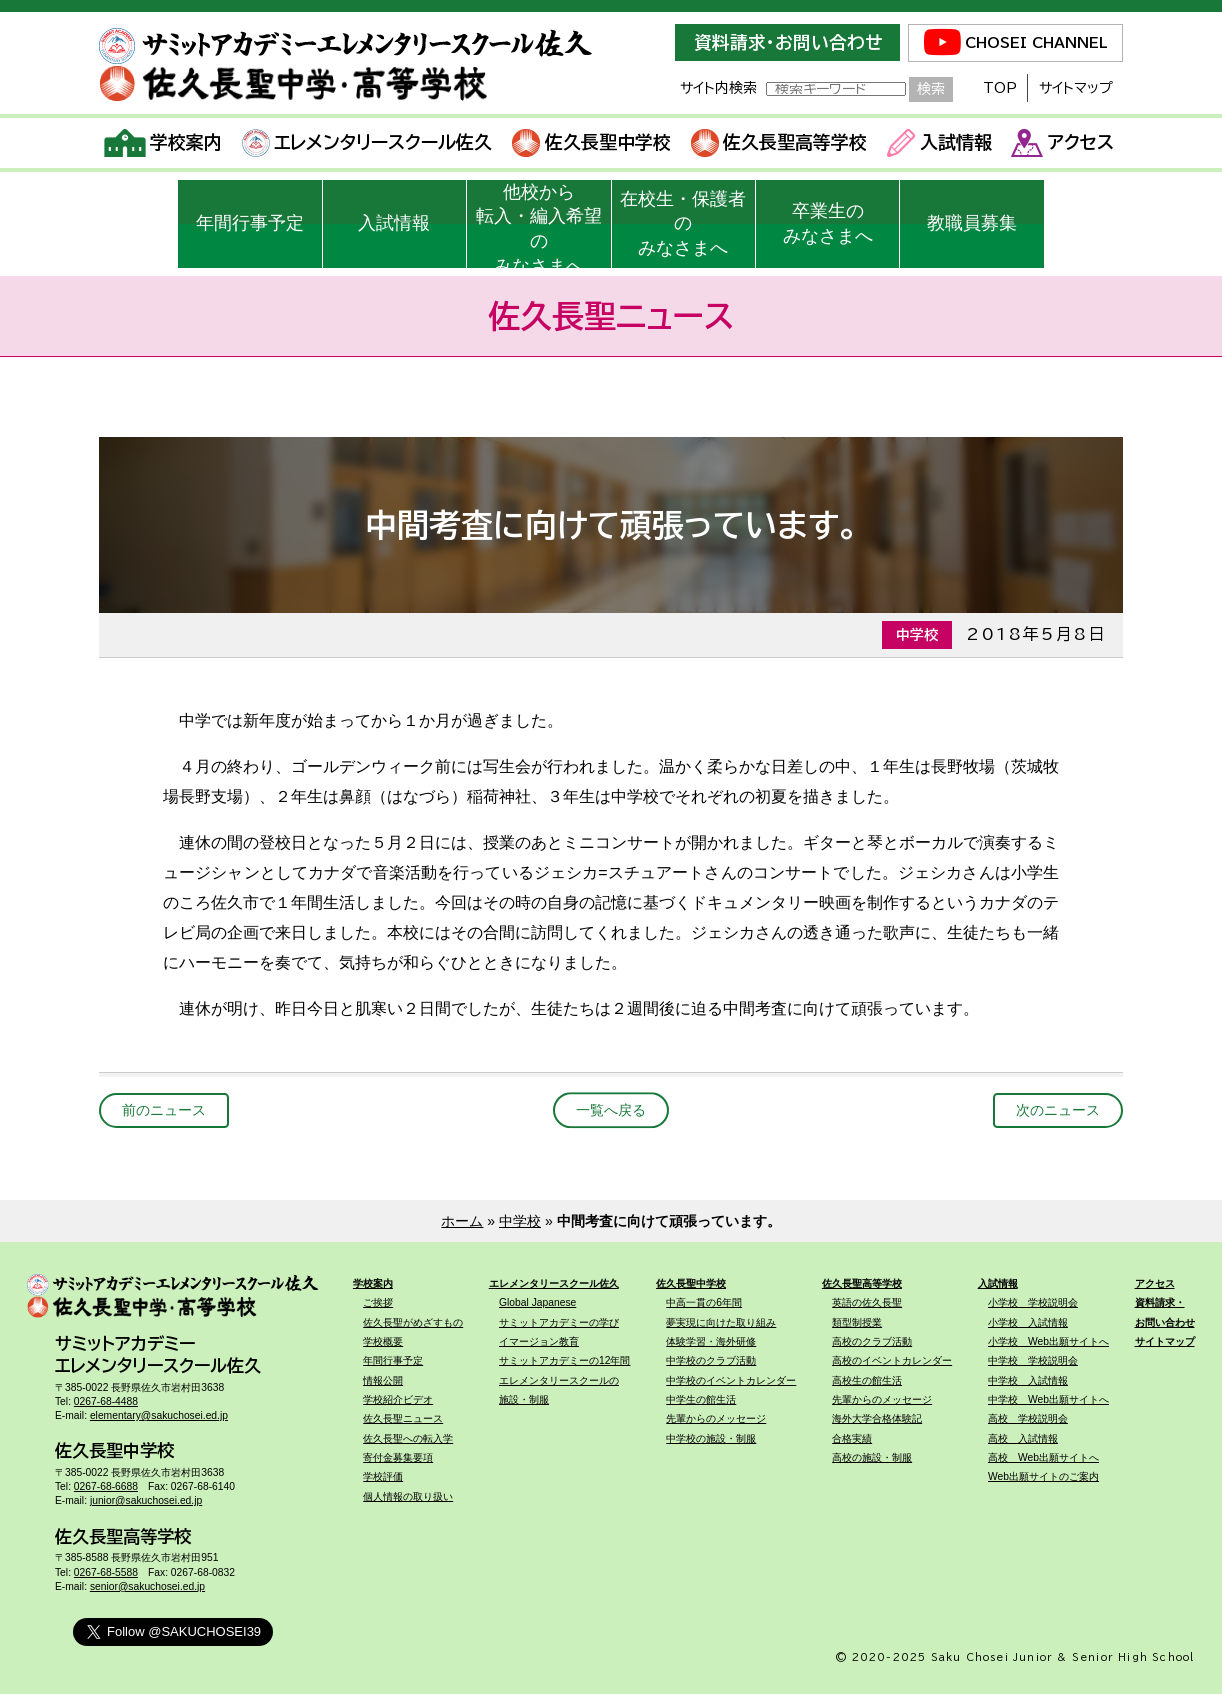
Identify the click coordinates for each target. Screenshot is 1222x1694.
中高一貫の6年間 (704, 1302)
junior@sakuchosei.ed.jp (146, 1500)
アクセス (1062, 143)
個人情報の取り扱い (408, 1496)
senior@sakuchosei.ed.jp (147, 1586)
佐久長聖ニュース (403, 1418)
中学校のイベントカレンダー (731, 1380)
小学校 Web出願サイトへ (1048, 1341)
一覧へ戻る (611, 1110)
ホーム (462, 1221)
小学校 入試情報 (1028, 1322)
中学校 (520, 1221)
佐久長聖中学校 (591, 143)
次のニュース (1058, 1110)
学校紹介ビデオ (398, 1399)
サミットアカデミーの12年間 (564, 1360)
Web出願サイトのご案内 (1043, 1476)
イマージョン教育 (539, 1341)
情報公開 (383, 1380)
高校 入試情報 (1023, 1438)
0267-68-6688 (106, 1486)
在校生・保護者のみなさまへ (683, 224)
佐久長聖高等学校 (779, 143)
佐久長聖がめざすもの (413, 1322)
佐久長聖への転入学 (408, 1438)
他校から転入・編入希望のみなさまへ (539, 225)
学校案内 (163, 143)
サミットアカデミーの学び (559, 1322)
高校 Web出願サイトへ (1043, 1457)
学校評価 (383, 1476)
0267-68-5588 (106, 1572)
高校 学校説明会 (1028, 1418)
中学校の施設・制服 (711, 1438)
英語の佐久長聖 (867, 1302)
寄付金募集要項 (398, 1457)
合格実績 (852, 1438)
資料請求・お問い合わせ (788, 42)
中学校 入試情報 (1028, 1380)
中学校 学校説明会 (1033, 1360)
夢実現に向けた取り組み (721, 1322)
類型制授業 (857, 1322)
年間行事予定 (250, 223)
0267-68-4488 (106, 1401)
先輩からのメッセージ (716, 1418)
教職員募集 (972, 223)
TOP (1000, 88)
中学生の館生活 (701, 1399)
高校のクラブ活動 (872, 1341)
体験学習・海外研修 (711, 1341)
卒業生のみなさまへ (828, 223)
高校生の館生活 (867, 1380)
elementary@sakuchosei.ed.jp (159, 1415)
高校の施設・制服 (872, 1457)
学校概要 (383, 1341)
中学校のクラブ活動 (711, 1360)
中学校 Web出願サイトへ (1048, 1399)
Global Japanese (537, 1302)
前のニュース (164, 1110)
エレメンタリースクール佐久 (367, 143)
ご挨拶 (378, 1302)
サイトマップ (1076, 88)
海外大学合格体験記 (877, 1418)
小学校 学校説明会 (1033, 1302)
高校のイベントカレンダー (892, 1360)
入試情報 (939, 143)
